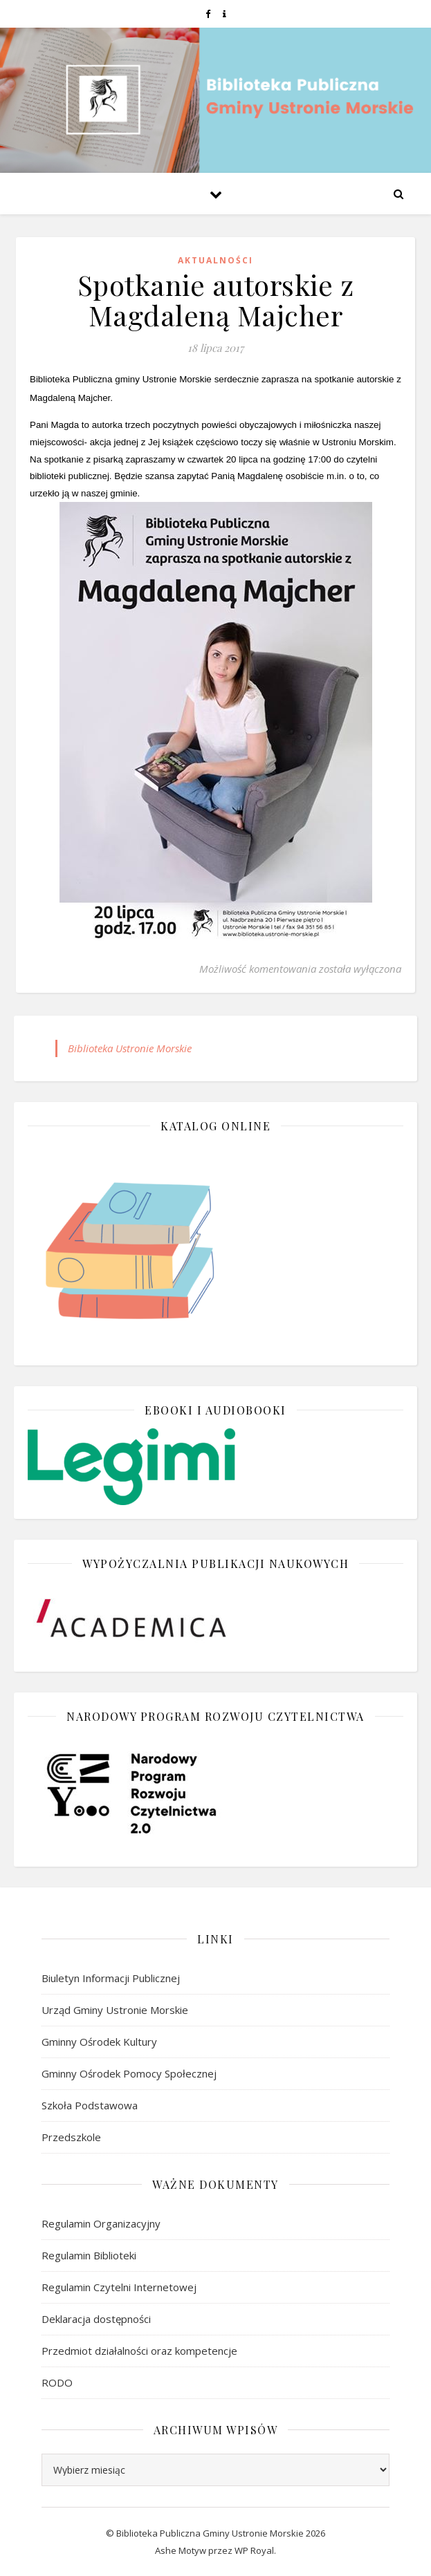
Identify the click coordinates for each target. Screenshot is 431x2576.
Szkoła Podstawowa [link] (90, 2105)
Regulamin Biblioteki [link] (89, 2255)
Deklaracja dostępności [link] (96, 2319)
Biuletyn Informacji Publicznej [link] (111, 1978)
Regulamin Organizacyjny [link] (101, 2223)
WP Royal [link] (254, 2550)
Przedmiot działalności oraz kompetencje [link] (139, 2351)
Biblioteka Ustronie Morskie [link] (130, 1048)
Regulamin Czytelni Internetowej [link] (119, 2287)
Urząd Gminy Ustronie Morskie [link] (115, 2010)
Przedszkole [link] (71, 2137)
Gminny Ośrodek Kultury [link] (99, 2041)
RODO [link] (57, 2382)
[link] (208, 14)
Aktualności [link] (215, 260)
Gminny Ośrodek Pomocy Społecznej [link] (129, 2073)
